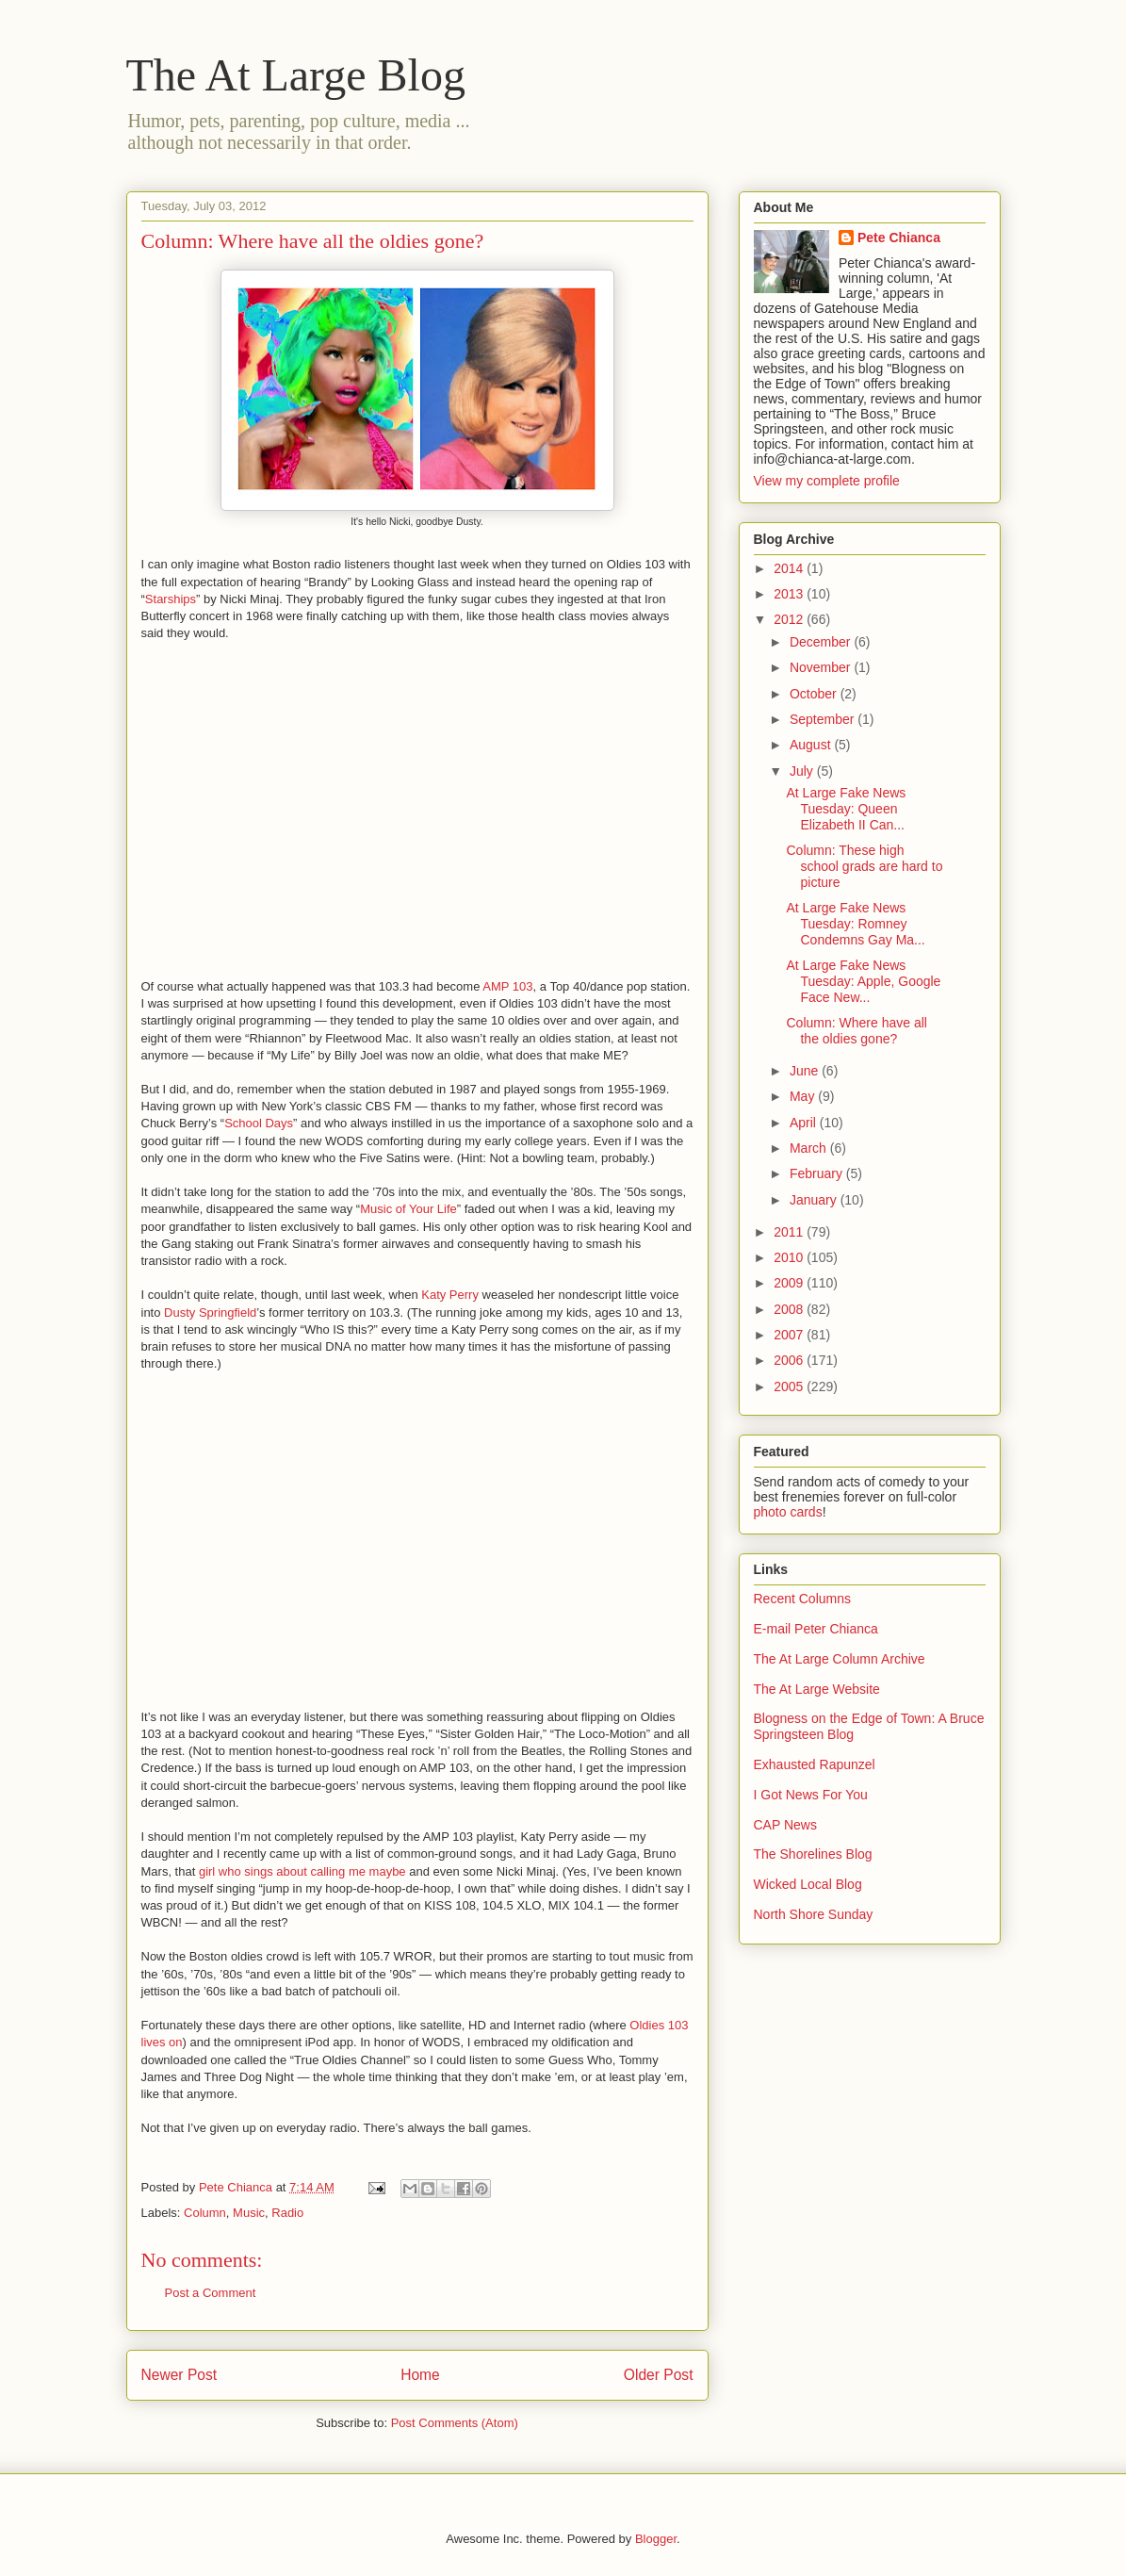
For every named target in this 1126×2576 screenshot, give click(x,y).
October (815, 693)
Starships (170, 599)
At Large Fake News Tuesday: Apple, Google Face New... (863, 981)
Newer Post (179, 2375)
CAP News (785, 1824)
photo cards (788, 1511)
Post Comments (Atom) (454, 2423)
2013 (790, 593)
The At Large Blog (295, 75)
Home (420, 2375)
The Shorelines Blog (813, 1854)
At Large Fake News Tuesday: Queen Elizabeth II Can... (846, 808)
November (822, 667)
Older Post (659, 2375)
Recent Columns (803, 1598)
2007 (790, 1334)
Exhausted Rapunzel (814, 1764)
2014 (790, 568)
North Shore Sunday (813, 1914)
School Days (258, 1123)
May (804, 1096)
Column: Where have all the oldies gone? (856, 1030)
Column (205, 2213)
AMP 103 (507, 986)
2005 (790, 1386)
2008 (790, 1309)
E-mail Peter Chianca (816, 1628)
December (822, 641)
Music (249, 2213)
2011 (790, 1231)
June (806, 1070)
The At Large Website (817, 1689)
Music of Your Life (408, 1209)
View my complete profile (827, 480)
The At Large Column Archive (839, 1658)
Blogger (656, 2539)
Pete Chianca (898, 237)
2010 (790, 1257)
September (823, 719)
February (818, 1173)
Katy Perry (450, 1295)
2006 (790, 1360)
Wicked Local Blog (808, 1884)
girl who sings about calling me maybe (302, 1871)
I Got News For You (811, 1794)
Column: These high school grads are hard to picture (864, 866)
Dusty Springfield (210, 1312)
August (812, 744)
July (803, 771)
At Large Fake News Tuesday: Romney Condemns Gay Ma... (855, 923)
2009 (790, 1282)
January (815, 1199)
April (805, 1122)
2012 (790, 619)
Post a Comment (210, 2293)
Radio (287, 2213)
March (810, 1148)
